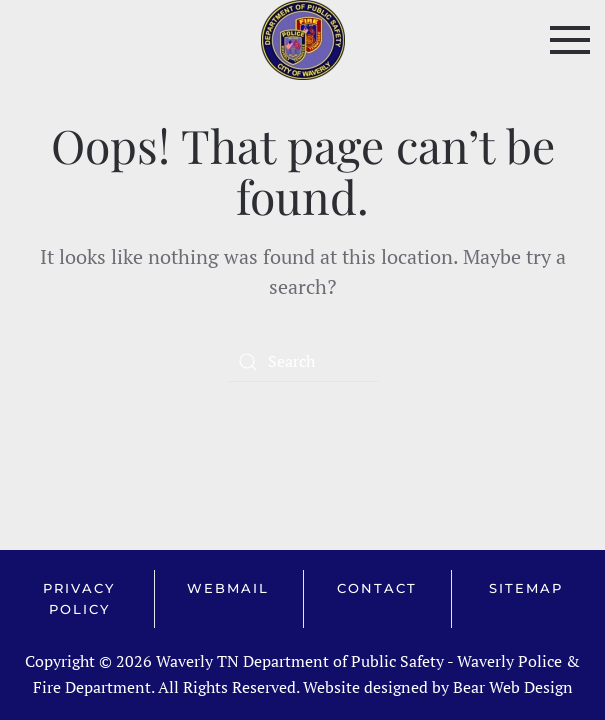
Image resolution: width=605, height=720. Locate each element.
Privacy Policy (79, 598)
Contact (377, 588)
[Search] (303, 362)
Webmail (228, 588)
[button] (570, 40)
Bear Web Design (513, 687)
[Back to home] (303, 40)
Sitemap (526, 588)
